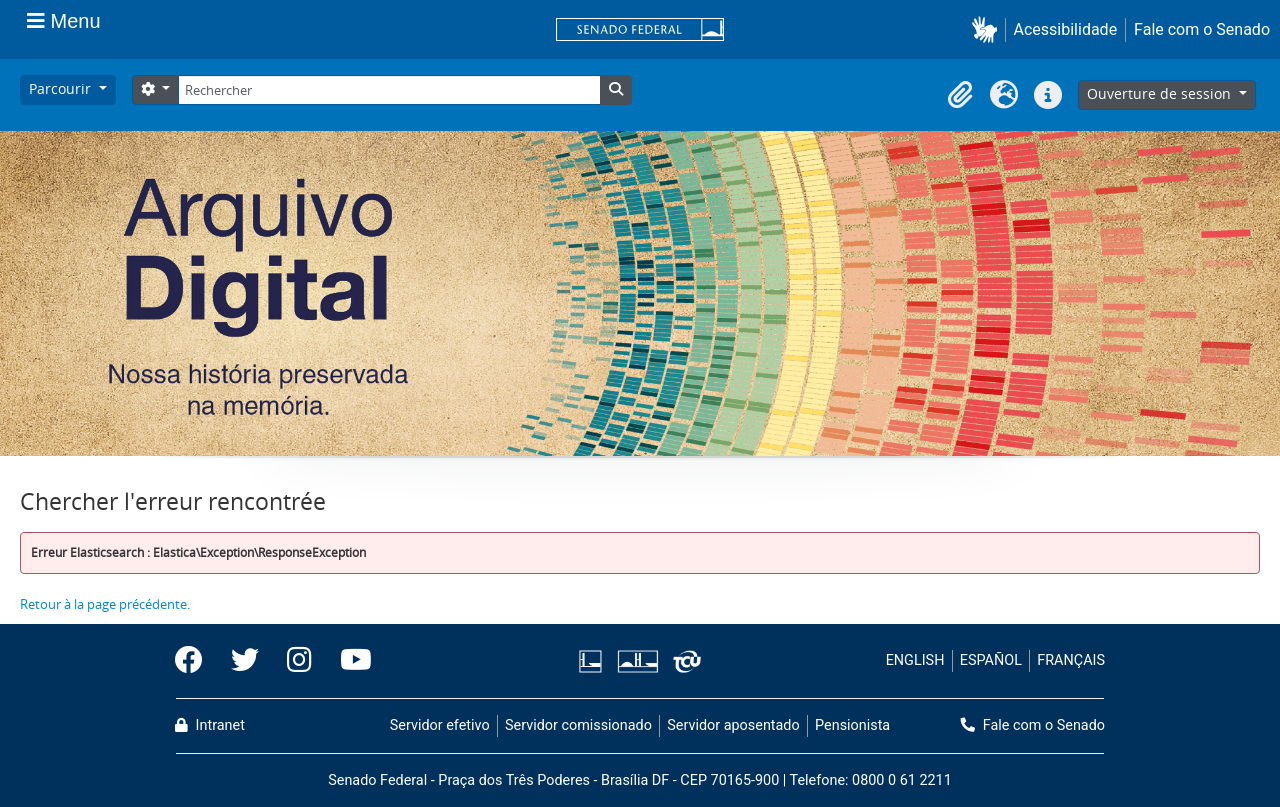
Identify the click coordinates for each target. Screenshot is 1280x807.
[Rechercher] (389, 90)
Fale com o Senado (1202, 29)
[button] (988, 29)
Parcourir (62, 88)
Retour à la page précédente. (105, 604)
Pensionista (852, 725)
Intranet (210, 725)
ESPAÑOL (991, 660)
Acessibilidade (1066, 29)
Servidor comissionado (578, 725)
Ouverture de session (1161, 93)
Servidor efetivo (440, 725)
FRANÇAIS (1071, 660)
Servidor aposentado (733, 725)
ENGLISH (915, 660)
